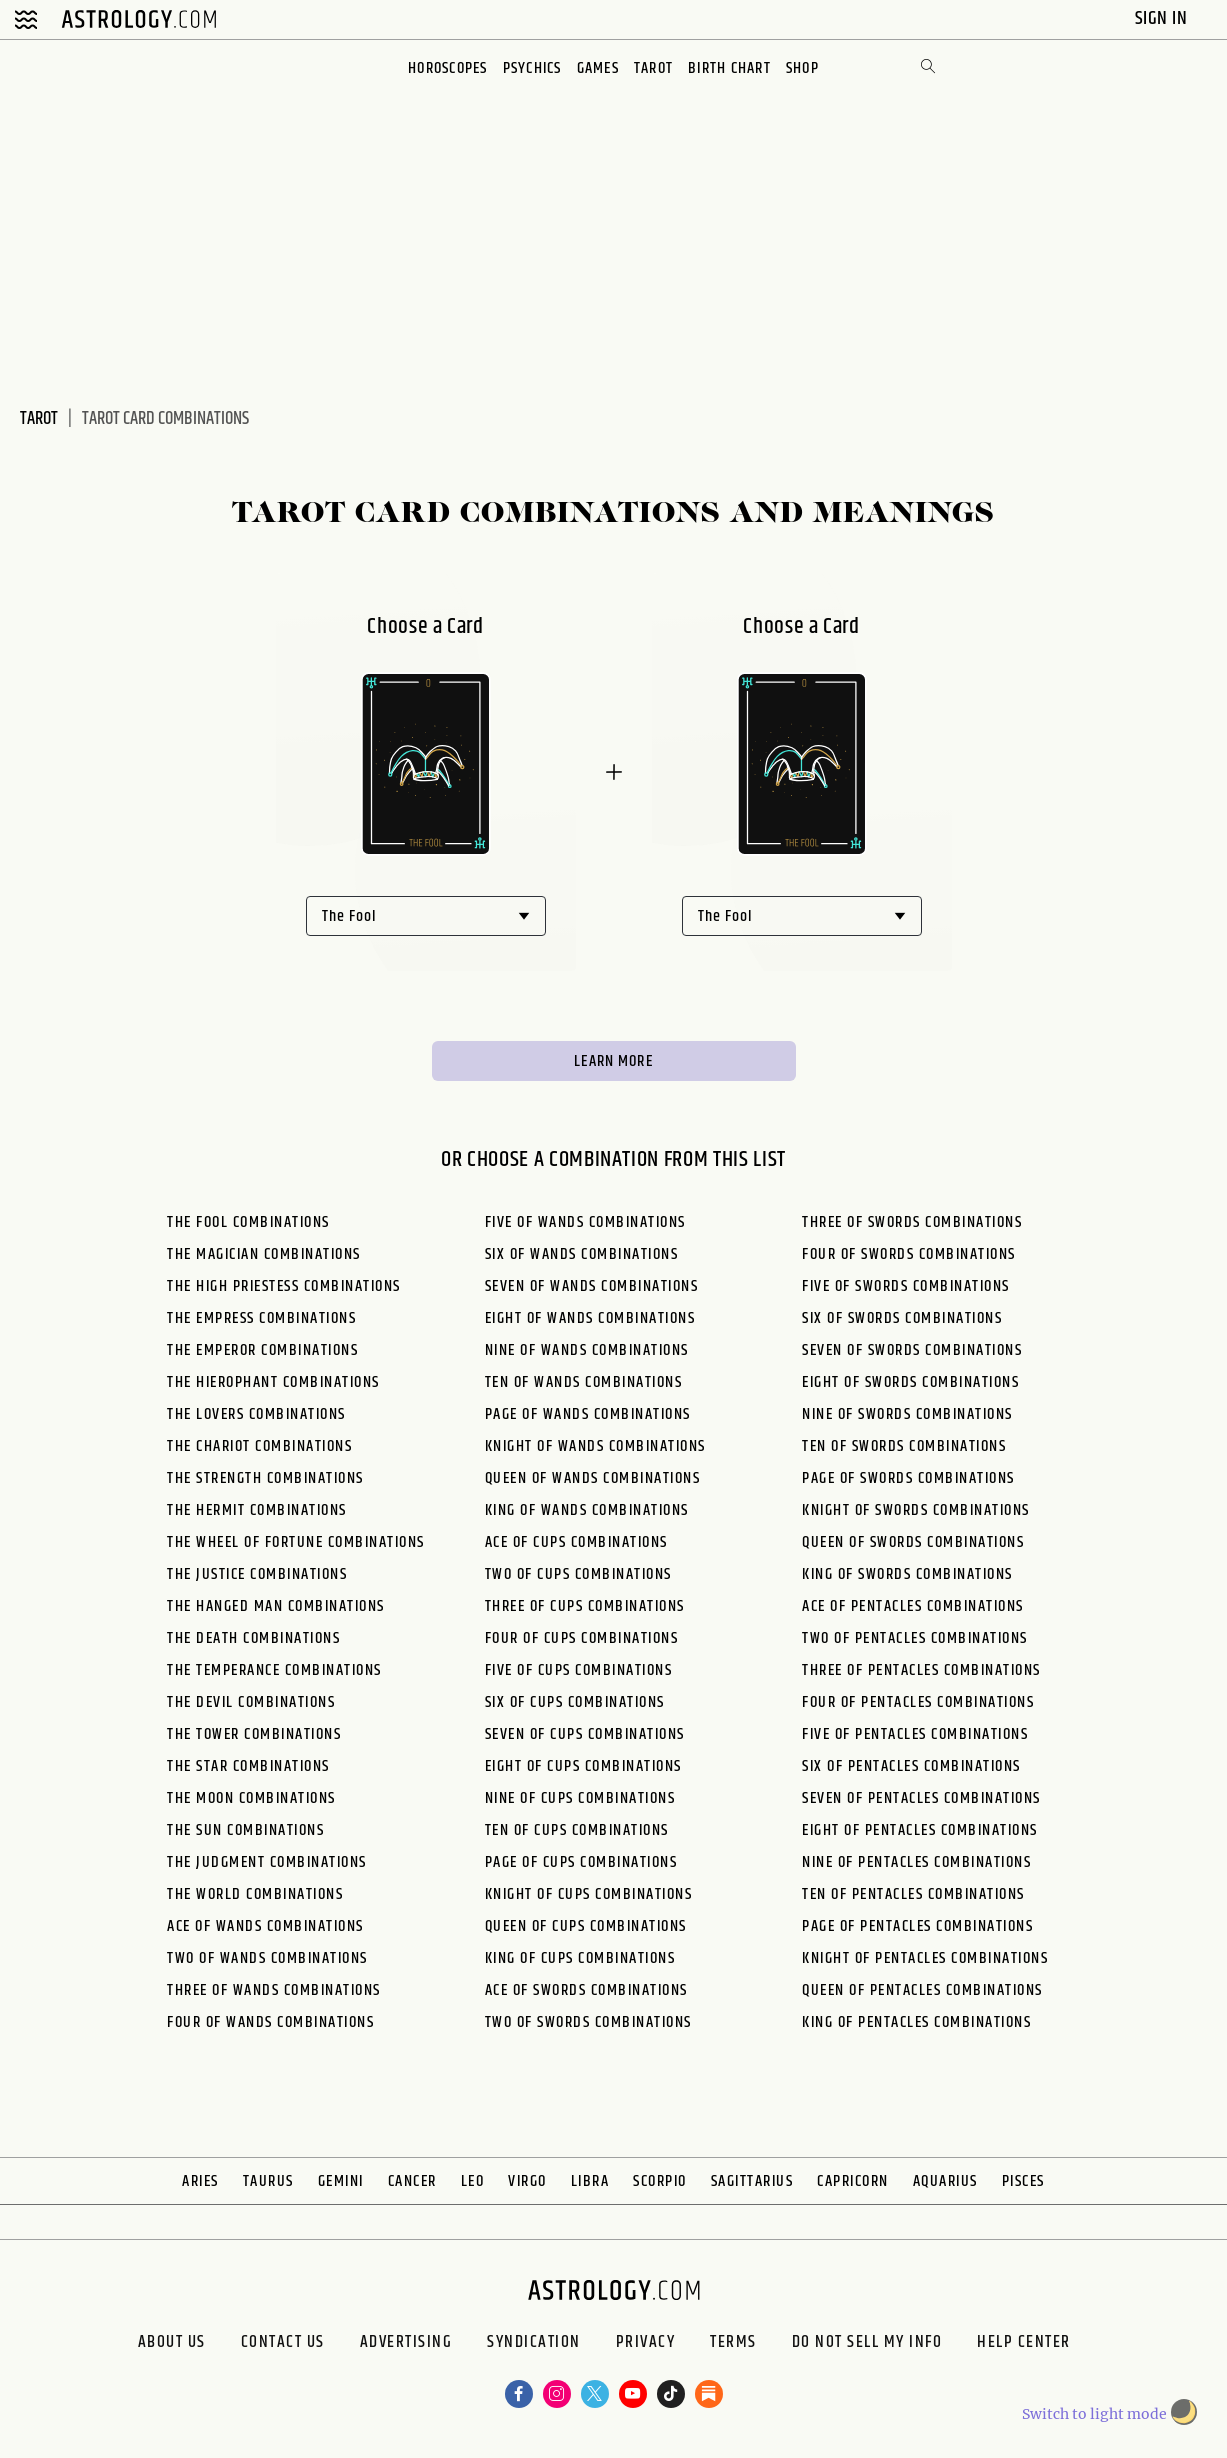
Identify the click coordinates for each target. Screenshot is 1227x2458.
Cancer (412, 2186)
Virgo (527, 2186)
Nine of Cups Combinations (580, 1803)
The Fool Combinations (248, 1227)
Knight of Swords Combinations (916, 1515)
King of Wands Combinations (587, 1515)
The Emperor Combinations (262, 1355)
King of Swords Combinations (907, 1579)
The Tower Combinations (254, 1739)
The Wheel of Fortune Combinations (296, 1547)
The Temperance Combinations (274, 1675)
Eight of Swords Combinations (910, 1387)
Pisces (1023, 2186)
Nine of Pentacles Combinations (916, 1867)
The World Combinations (255, 1899)
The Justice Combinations (257, 1579)
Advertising (374, 2353)
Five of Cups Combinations (579, 1675)
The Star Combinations (248, 1771)
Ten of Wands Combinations (584, 1387)
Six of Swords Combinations (902, 1323)
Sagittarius (752, 2186)
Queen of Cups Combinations (586, 1931)
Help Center (1079, 2353)
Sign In (1163, 18)
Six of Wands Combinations (582, 1259)
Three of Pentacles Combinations (921, 1675)
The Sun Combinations (245, 1835)
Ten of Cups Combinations (577, 1835)
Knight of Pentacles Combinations (925, 1963)
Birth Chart (733, 68)
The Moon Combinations (251, 1803)
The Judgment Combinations (267, 1867)
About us (103, 2353)
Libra (590, 2186)
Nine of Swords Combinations (907, 1419)
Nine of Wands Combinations (587, 1355)
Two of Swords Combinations (588, 2027)
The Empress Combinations (261, 1323)
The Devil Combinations (251, 1707)
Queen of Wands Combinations (593, 1483)
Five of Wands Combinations (585, 1227)
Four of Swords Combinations (909, 1259)
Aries (200, 2186)
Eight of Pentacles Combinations (920, 1835)
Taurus (268, 2186)
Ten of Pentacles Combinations (913, 1899)
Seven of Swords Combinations (912, 1355)
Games (598, 68)
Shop (807, 68)
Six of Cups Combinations (575, 1707)
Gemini (341, 2186)
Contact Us (232, 2353)
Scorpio (660, 2186)
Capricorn (853, 2186)
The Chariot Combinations (259, 1451)
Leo (473, 2186)
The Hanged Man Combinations (276, 1611)
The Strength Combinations (265, 1483)
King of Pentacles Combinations (916, 2027)
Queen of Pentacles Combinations (922, 1995)
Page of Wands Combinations (588, 1419)
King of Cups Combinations (580, 1963)
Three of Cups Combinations (585, 1611)
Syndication (520, 2353)
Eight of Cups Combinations (583, 1771)
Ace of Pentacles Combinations (913, 1611)
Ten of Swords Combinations (904, 1451)
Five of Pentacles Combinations (915, 1739)
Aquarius (945, 2186)
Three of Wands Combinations (274, 1995)
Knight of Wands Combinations (595, 1451)
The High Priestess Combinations (284, 1291)
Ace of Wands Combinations (265, 1931)
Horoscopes (444, 68)
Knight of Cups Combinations (589, 1899)
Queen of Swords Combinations (913, 1547)
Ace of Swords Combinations (586, 1995)
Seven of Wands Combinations (592, 1291)
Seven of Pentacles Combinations (921, 1803)
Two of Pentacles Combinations (915, 1643)
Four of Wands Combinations (270, 2027)
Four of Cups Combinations (582, 1643)
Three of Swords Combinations (912, 1227)
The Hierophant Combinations (273, 1387)
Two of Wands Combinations (267, 1963)
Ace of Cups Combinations (576, 1547)
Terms (754, 2353)
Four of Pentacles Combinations (918, 1707)
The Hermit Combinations (257, 1515)
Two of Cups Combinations (578, 1579)
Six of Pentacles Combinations (911, 1771)
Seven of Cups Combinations (585, 1739)
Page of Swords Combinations (908, 1483)
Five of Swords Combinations (906, 1291)
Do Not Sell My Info (904, 2353)
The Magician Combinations (264, 1259)
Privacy (649, 2353)
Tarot (654, 68)
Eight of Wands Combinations (590, 1323)
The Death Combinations (253, 1643)
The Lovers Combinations (256, 1419)
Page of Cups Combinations (581, 1867)
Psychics (530, 68)
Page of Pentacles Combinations (917, 1931)
